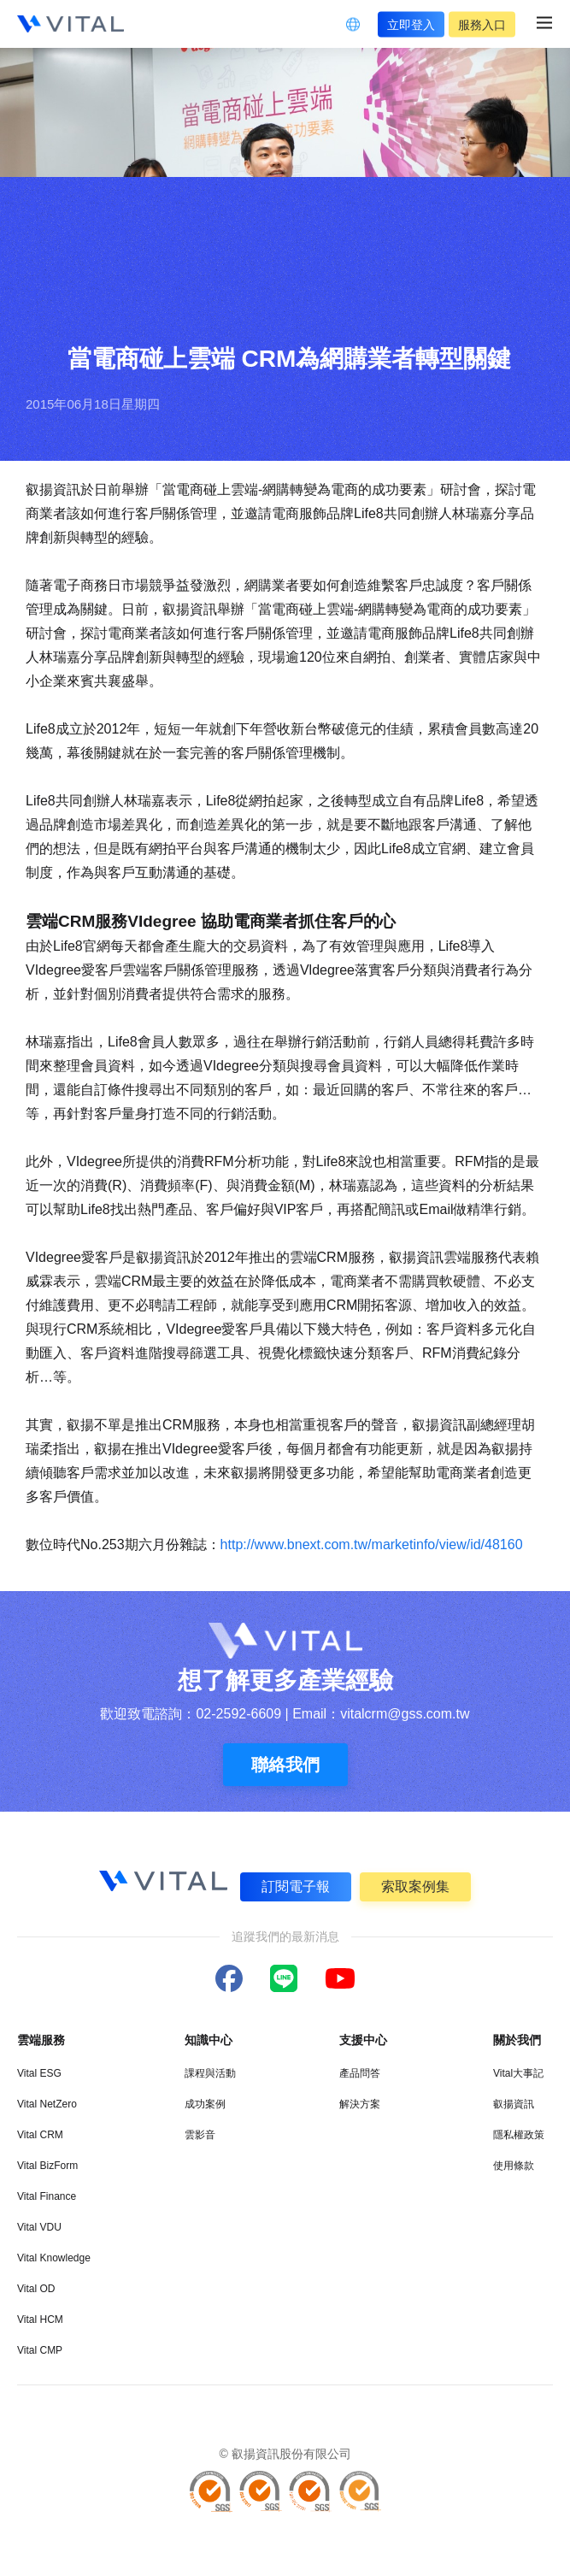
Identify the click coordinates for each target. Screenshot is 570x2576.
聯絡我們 (285, 1764)
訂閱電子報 (295, 1886)
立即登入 (411, 24)
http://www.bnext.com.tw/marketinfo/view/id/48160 (371, 1544)
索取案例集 (415, 1886)
